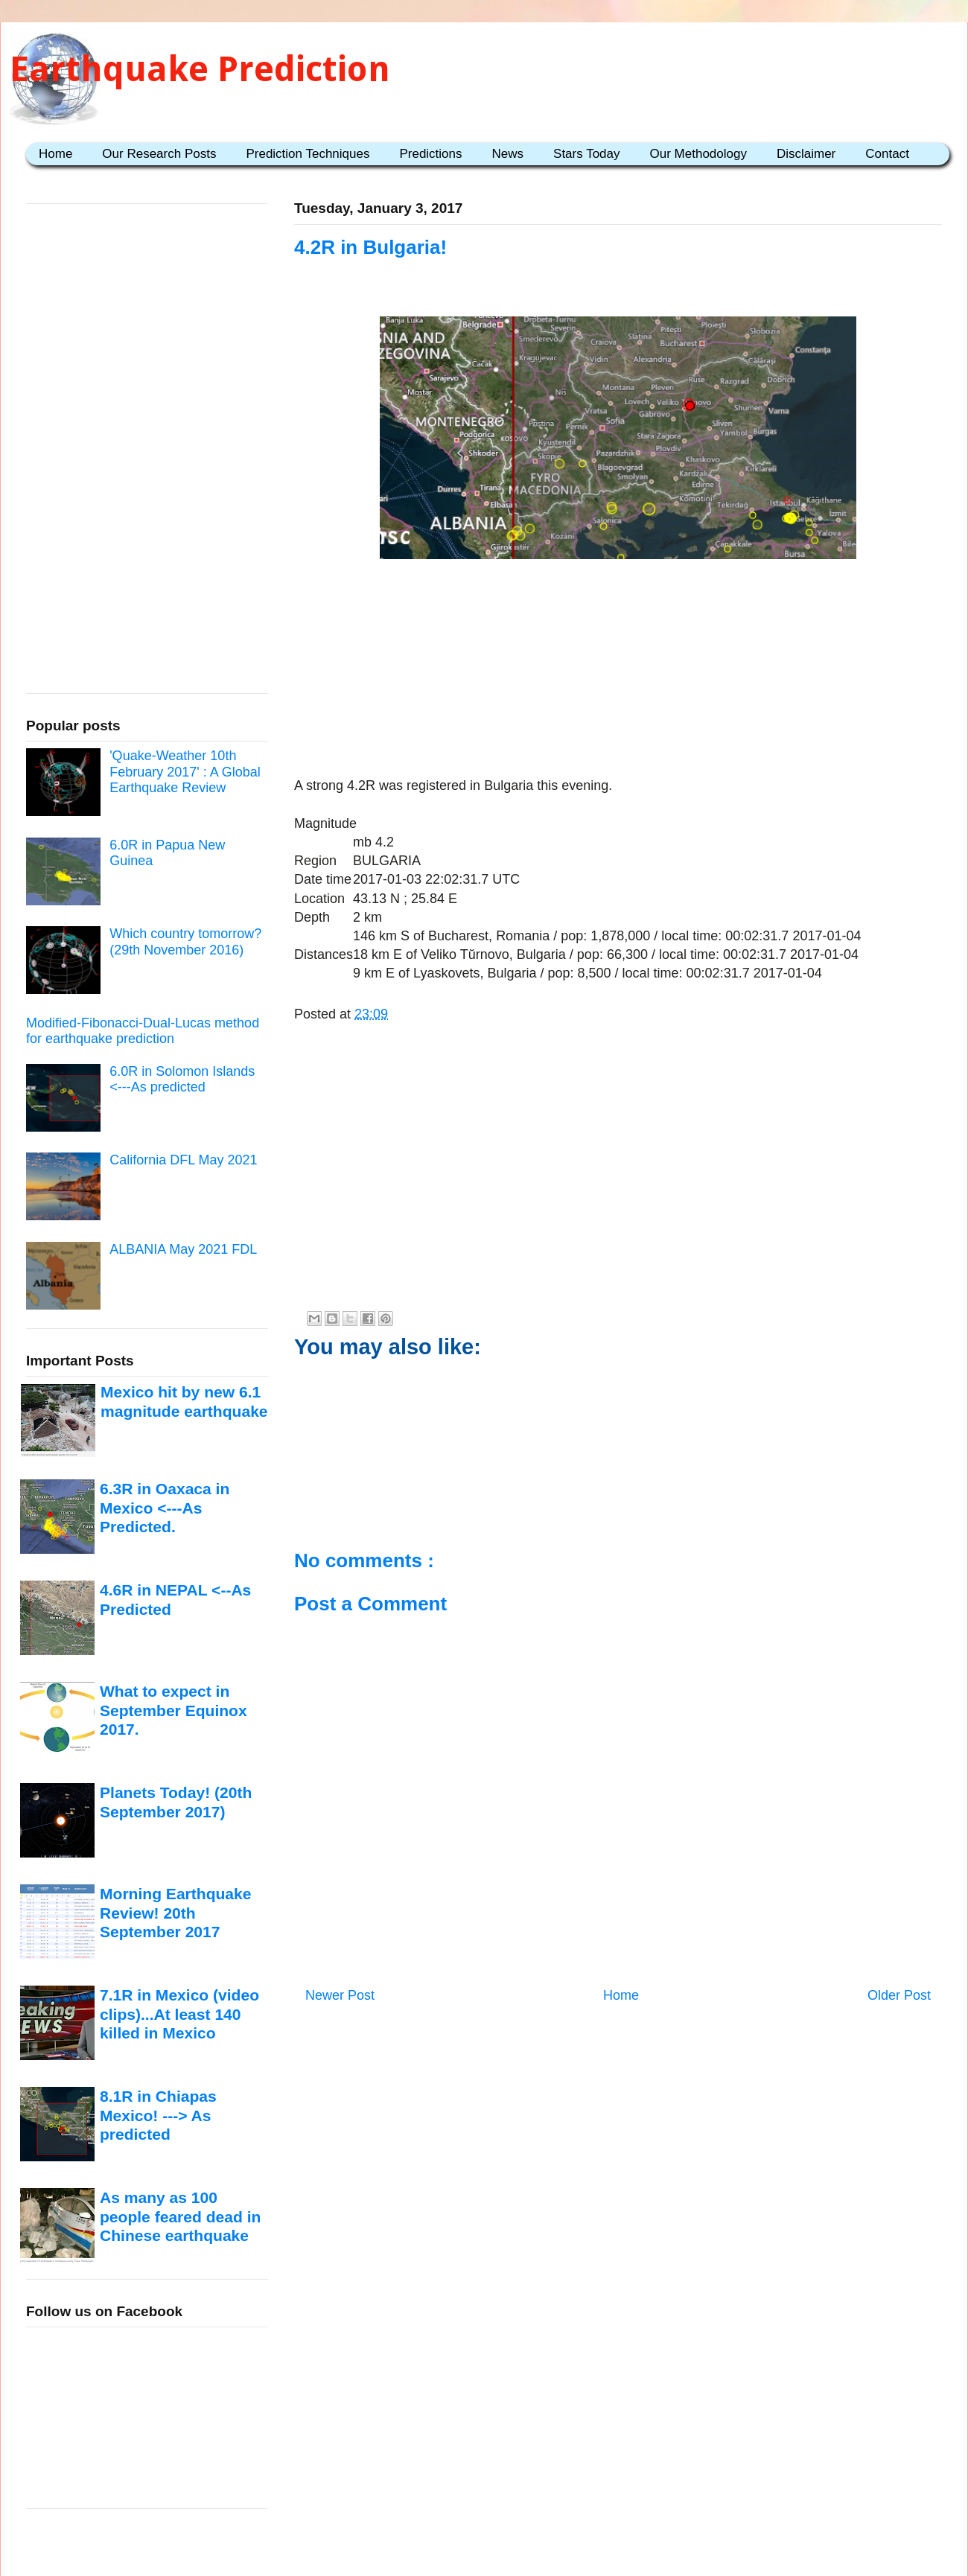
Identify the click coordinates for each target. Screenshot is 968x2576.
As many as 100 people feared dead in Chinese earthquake (180, 2216)
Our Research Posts (159, 154)
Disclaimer (806, 154)
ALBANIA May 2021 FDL (183, 1249)
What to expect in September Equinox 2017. (173, 1710)
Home (55, 154)
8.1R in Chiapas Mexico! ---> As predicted (158, 2115)
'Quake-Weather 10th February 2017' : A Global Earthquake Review (185, 771)
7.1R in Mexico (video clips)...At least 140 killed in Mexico (179, 2013)
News (508, 154)
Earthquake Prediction (200, 68)
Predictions (430, 154)
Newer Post (340, 1995)
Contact (887, 154)
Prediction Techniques (307, 154)
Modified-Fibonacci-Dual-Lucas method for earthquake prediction (142, 1031)
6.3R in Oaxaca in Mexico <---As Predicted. (164, 1507)
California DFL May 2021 (183, 1159)
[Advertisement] (618, 671)
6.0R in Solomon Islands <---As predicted (182, 1079)
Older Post (899, 1995)
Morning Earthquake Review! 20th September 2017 (175, 1912)
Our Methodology (698, 154)
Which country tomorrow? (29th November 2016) (185, 941)
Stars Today (586, 154)
